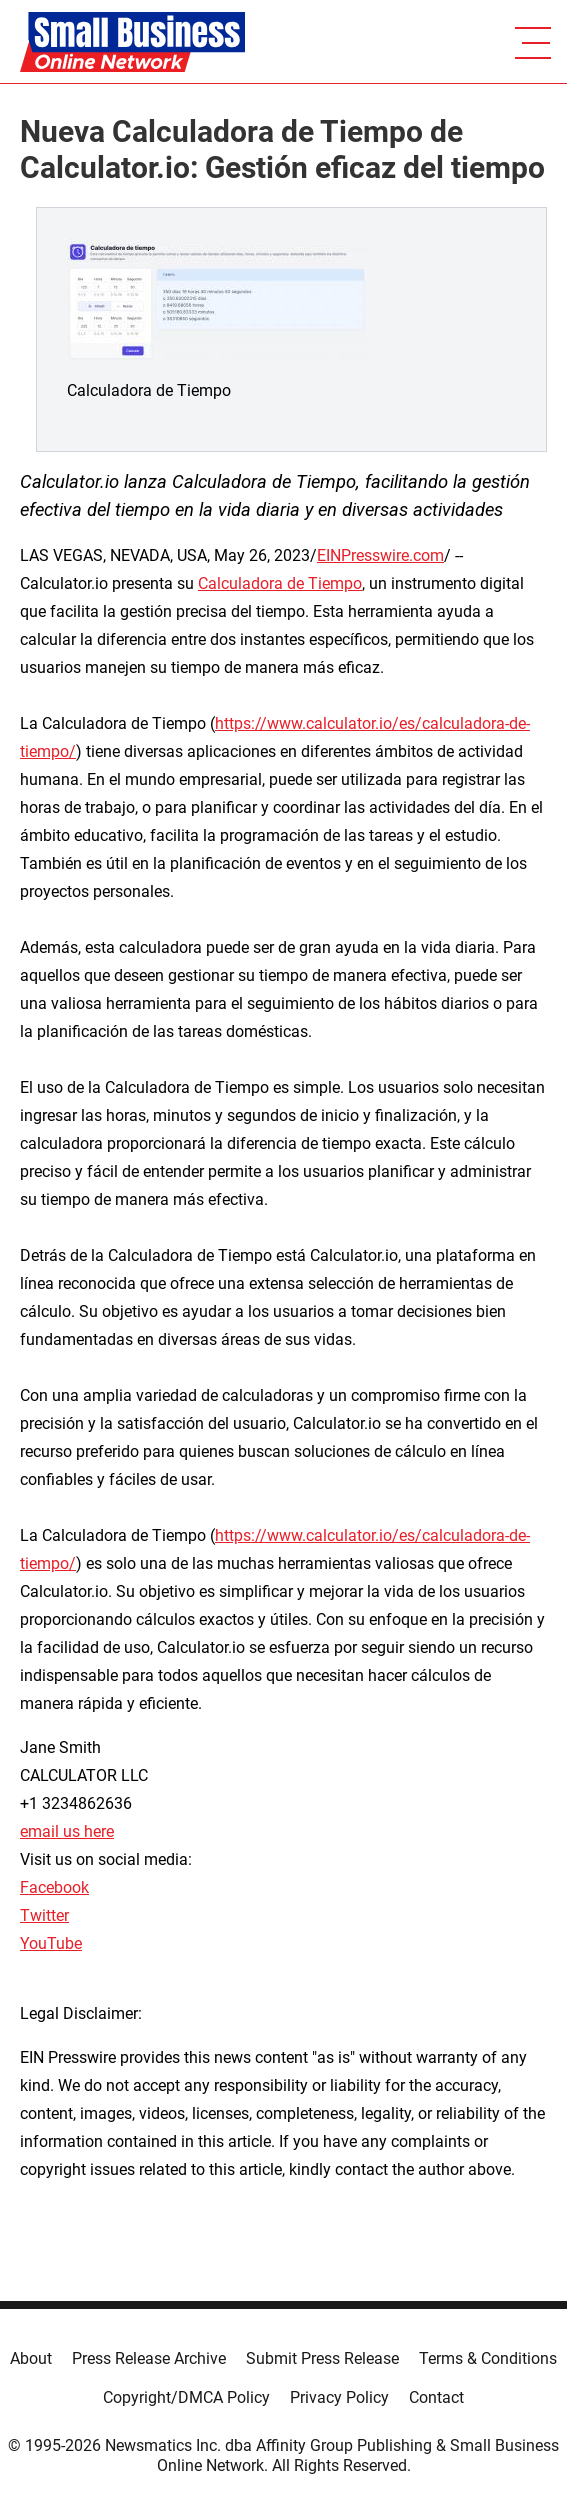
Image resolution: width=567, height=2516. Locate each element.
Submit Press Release (322, 2358)
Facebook (54, 1887)
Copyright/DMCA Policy (186, 2397)
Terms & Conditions (488, 2358)
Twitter (44, 1915)
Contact (436, 2397)
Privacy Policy (339, 2397)
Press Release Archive (149, 2358)
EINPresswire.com (380, 555)
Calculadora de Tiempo (280, 583)
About (31, 2358)
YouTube (51, 1943)
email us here (67, 1831)
